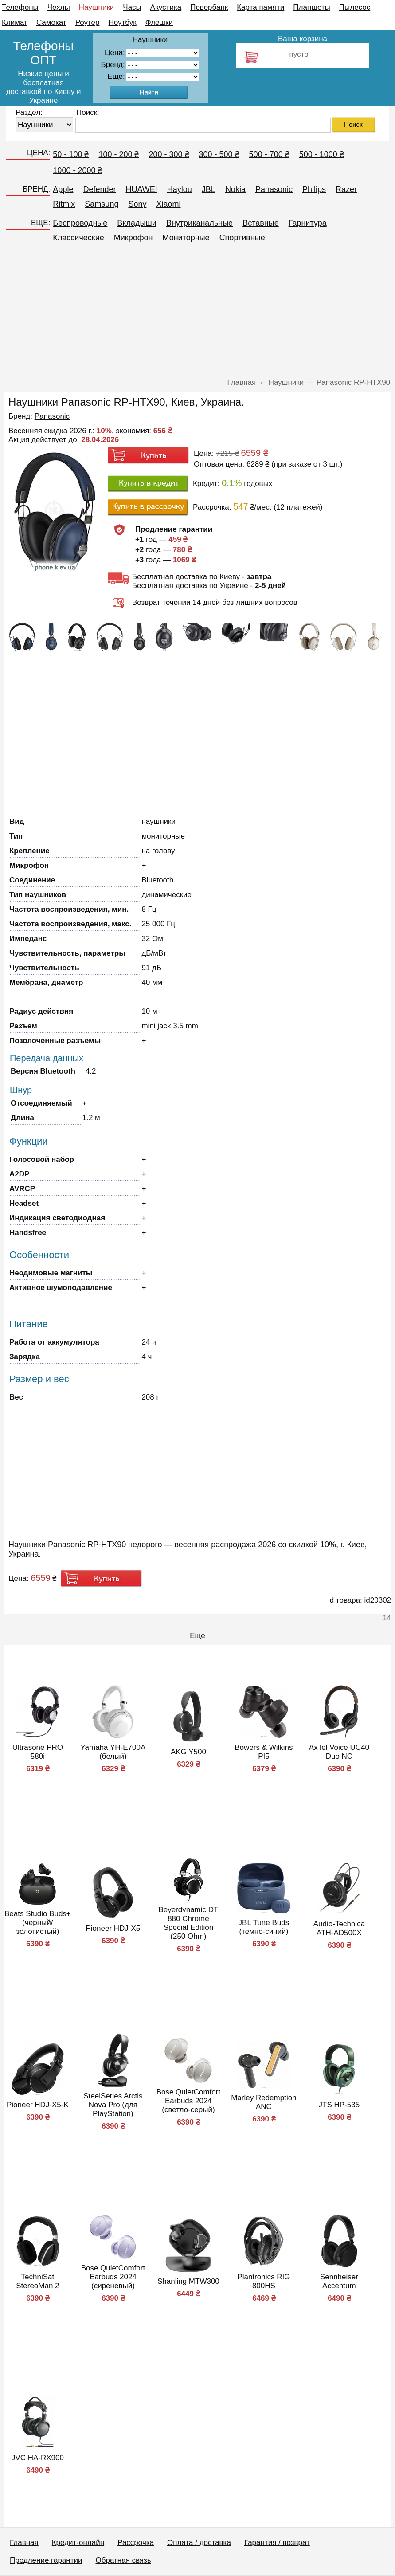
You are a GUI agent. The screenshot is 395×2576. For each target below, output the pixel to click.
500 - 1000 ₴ (321, 154)
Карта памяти (260, 7)
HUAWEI (141, 189)
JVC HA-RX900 (38, 2458)
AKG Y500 (188, 1752)
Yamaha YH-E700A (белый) (113, 1751)
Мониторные (185, 237)
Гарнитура (308, 223)
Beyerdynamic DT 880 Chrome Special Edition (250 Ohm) (188, 1923)
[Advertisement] (197, 314)
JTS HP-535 (339, 2105)
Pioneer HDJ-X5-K (38, 2105)
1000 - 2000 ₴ (77, 170)
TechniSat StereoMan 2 (37, 2281)
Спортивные (242, 237)
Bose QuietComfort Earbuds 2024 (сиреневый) (113, 2277)
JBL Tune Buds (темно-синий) (264, 1927)
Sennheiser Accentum (339, 2281)
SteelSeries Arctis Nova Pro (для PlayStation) (112, 2105)
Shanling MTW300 (188, 2281)
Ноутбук (123, 22)
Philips (314, 189)
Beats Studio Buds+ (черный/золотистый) (37, 1922)
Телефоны (20, 7)
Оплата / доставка (199, 2542)
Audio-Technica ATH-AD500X (339, 1928)
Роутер (87, 22)
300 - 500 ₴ (219, 154)
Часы (132, 7)
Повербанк (209, 7)
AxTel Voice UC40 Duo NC (339, 1751)
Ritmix (64, 204)
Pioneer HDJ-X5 (113, 1928)
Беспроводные (80, 223)
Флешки (159, 22)
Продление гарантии (46, 2560)
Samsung (101, 204)
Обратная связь (123, 2560)
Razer (346, 189)
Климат (14, 22)
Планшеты (311, 7)
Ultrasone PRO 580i (37, 1751)
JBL (208, 189)
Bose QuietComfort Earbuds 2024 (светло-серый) (188, 2101)
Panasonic (274, 189)
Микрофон (133, 237)
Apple (63, 189)
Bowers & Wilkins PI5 (264, 1751)
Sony (137, 204)
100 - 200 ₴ (118, 154)
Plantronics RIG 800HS (263, 2281)
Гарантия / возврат (277, 2542)
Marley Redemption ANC (263, 2102)
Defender (99, 189)
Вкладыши (136, 223)
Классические (78, 237)
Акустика (165, 7)
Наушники (96, 7)
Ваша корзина (302, 39)
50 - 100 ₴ (71, 154)
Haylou (179, 189)
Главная (24, 2542)
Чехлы (58, 7)
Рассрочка (135, 2542)
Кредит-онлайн (78, 2542)
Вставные (260, 223)
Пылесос (354, 7)
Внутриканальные (199, 223)
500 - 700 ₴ (269, 154)
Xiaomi (168, 204)
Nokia (235, 189)
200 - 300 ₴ (169, 154)
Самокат (51, 22)
